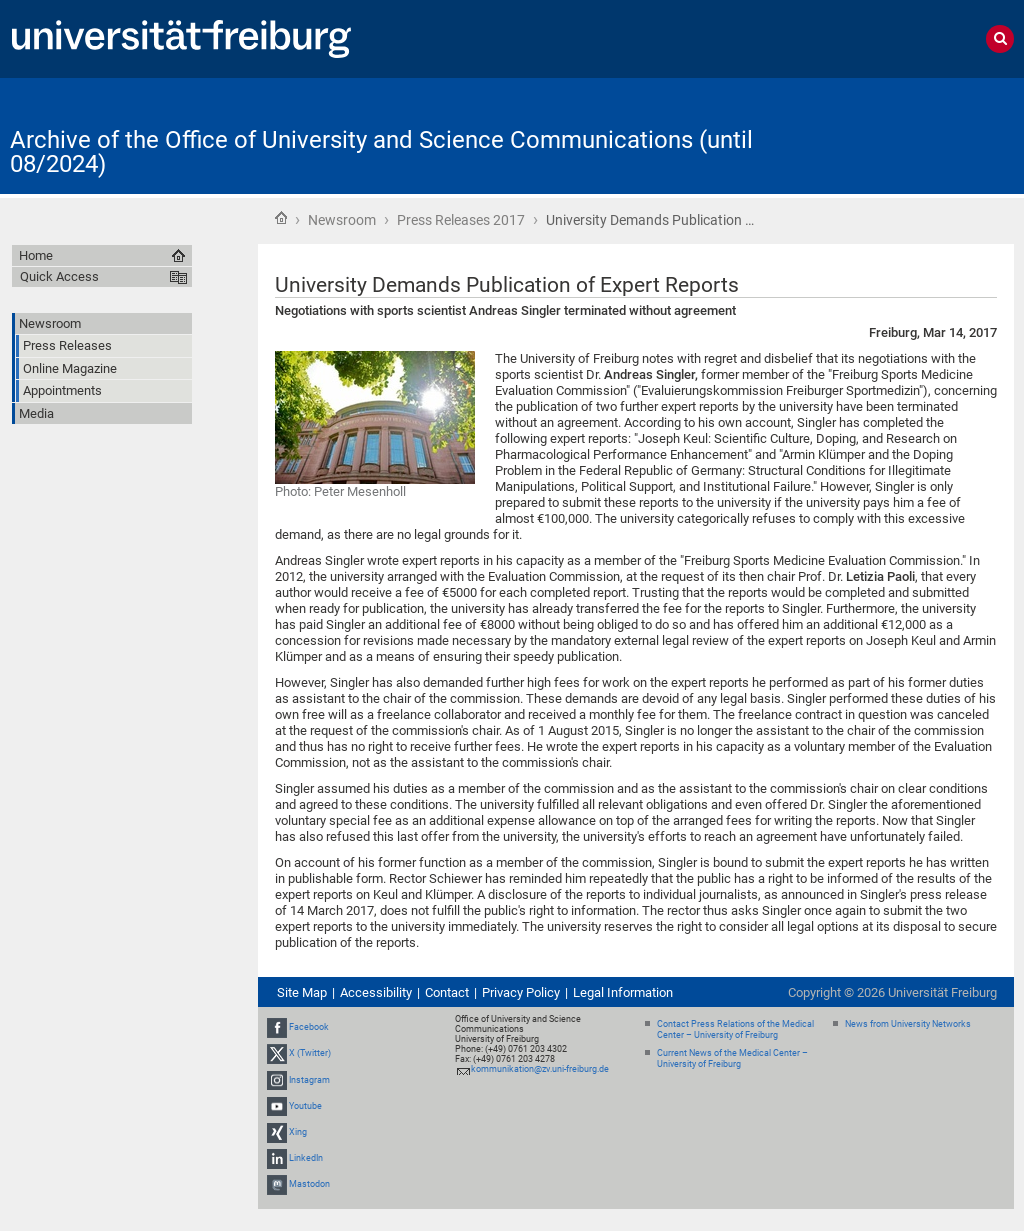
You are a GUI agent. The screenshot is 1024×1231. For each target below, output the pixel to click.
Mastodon (309, 1185)
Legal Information (623, 992)
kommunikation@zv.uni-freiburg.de (540, 1069)
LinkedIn (306, 1158)
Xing (298, 1132)
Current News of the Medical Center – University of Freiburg (732, 1058)
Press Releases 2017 (461, 220)
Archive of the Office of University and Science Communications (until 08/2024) (381, 152)
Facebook (309, 1027)
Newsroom (342, 220)
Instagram (309, 1080)
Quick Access (59, 276)
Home (281, 218)
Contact (447, 992)
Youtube (305, 1106)
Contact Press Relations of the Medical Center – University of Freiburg (735, 1029)
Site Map (302, 992)
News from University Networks (908, 1024)
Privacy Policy (521, 992)
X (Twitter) (310, 1053)
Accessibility (376, 992)
